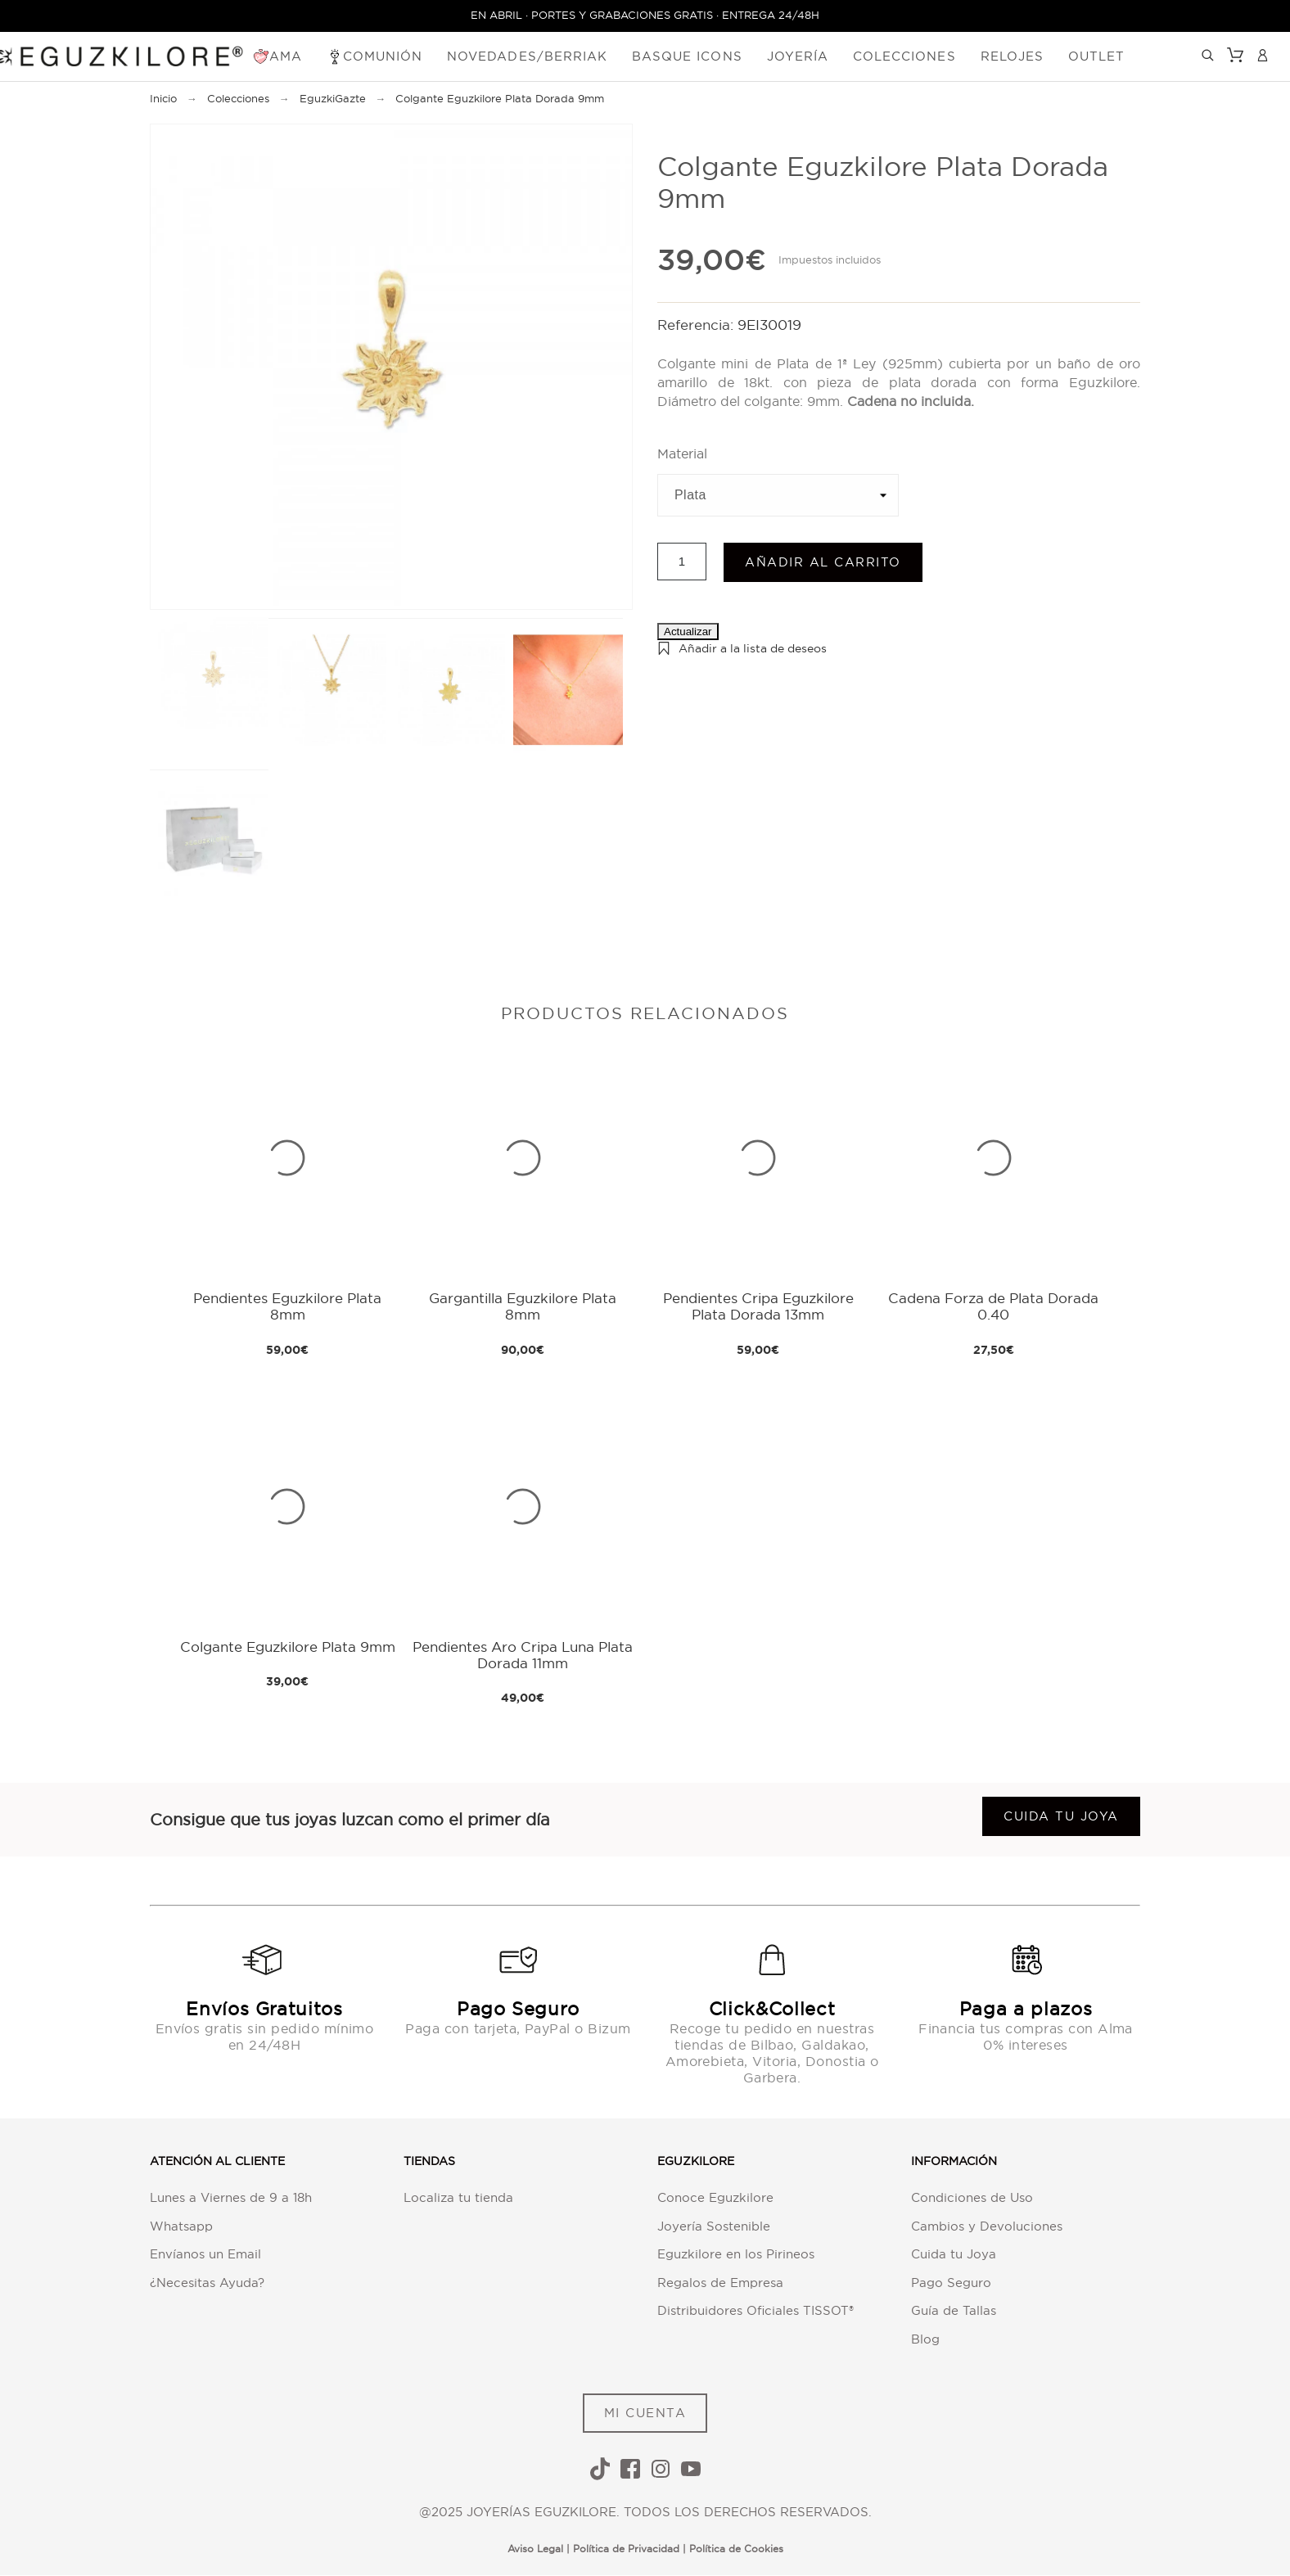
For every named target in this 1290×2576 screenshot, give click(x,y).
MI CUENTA (645, 2413)
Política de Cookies (736, 2549)
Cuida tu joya (1061, 1817)
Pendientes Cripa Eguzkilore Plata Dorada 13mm (758, 1307)
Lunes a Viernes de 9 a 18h (231, 2198)
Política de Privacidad (626, 2549)
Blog (925, 2339)
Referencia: (697, 325)
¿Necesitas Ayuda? (207, 2282)
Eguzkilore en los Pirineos (735, 2254)
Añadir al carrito (823, 563)
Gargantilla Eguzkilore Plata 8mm (522, 1307)
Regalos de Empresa (720, 2282)
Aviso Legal (535, 2549)
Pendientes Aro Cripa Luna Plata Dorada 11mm (523, 1654)
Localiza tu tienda (458, 2198)
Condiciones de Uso (972, 2198)
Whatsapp (181, 2226)
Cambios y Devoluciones (986, 2226)
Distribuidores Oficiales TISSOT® (755, 2311)
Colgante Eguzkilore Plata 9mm (287, 1646)
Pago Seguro (951, 2282)
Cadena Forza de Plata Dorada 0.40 (993, 1307)
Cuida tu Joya (953, 2254)
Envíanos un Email (205, 2254)
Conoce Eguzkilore (715, 2198)
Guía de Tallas (953, 2311)
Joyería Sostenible (713, 2226)
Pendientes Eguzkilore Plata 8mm (287, 1307)
